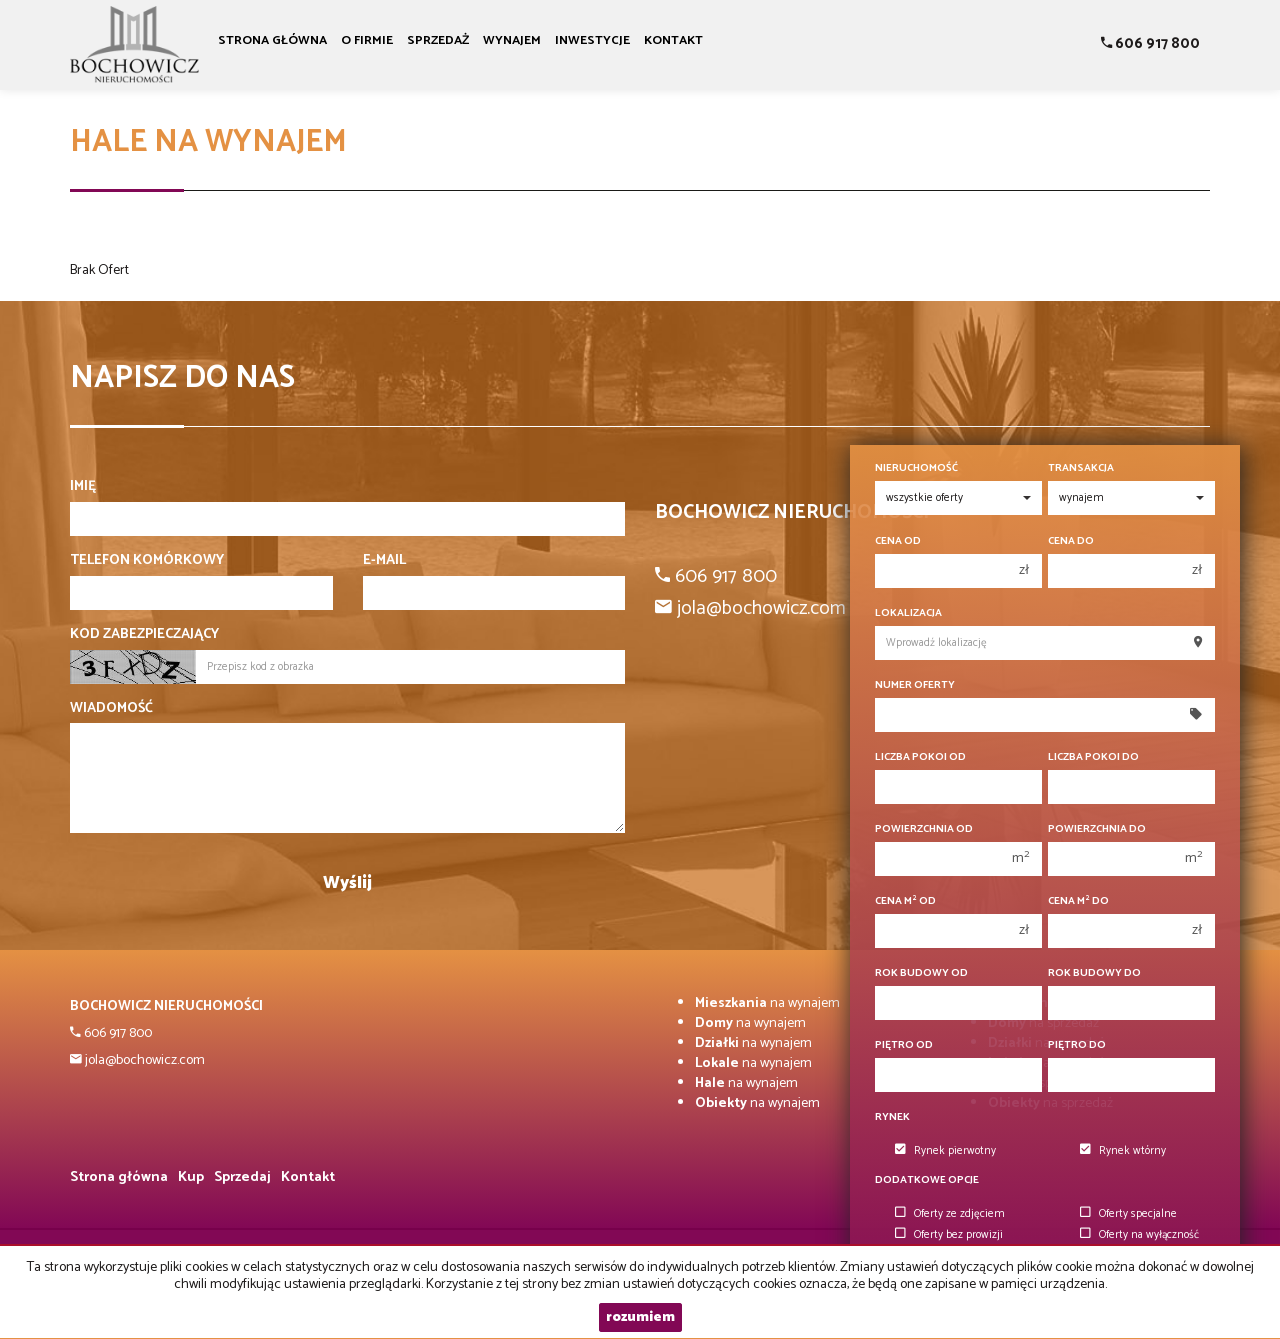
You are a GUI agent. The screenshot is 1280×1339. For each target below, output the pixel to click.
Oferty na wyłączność (1139, 1235)
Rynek (892, 1117)
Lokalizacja (908, 613)
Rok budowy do (1094, 973)
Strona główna (272, 40)
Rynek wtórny (1123, 1151)
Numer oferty (915, 685)
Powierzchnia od (924, 829)
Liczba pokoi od (920, 757)
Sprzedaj (242, 1177)
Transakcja (1081, 468)
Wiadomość (111, 709)
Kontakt (673, 40)
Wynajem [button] (512, 40)
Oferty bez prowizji (949, 1235)
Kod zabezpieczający (144, 635)
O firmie (367, 40)
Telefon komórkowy (147, 561)
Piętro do (1077, 1045)
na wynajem (767, 1003)
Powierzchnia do (1097, 829)
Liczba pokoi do (1093, 757)
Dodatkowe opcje (927, 1180)
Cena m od (905, 901)
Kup (191, 1177)
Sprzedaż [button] (438, 40)
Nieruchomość (916, 468)
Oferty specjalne (1128, 1214)
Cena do (1071, 541)
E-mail (384, 561)
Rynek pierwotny (945, 1151)
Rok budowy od (921, 973)
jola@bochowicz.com (143, 1060)
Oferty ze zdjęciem (950, 1214)
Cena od (898, 541)
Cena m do (1078, 901)
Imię (83, 487)
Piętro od (904, 1045)
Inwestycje (592, 40)
